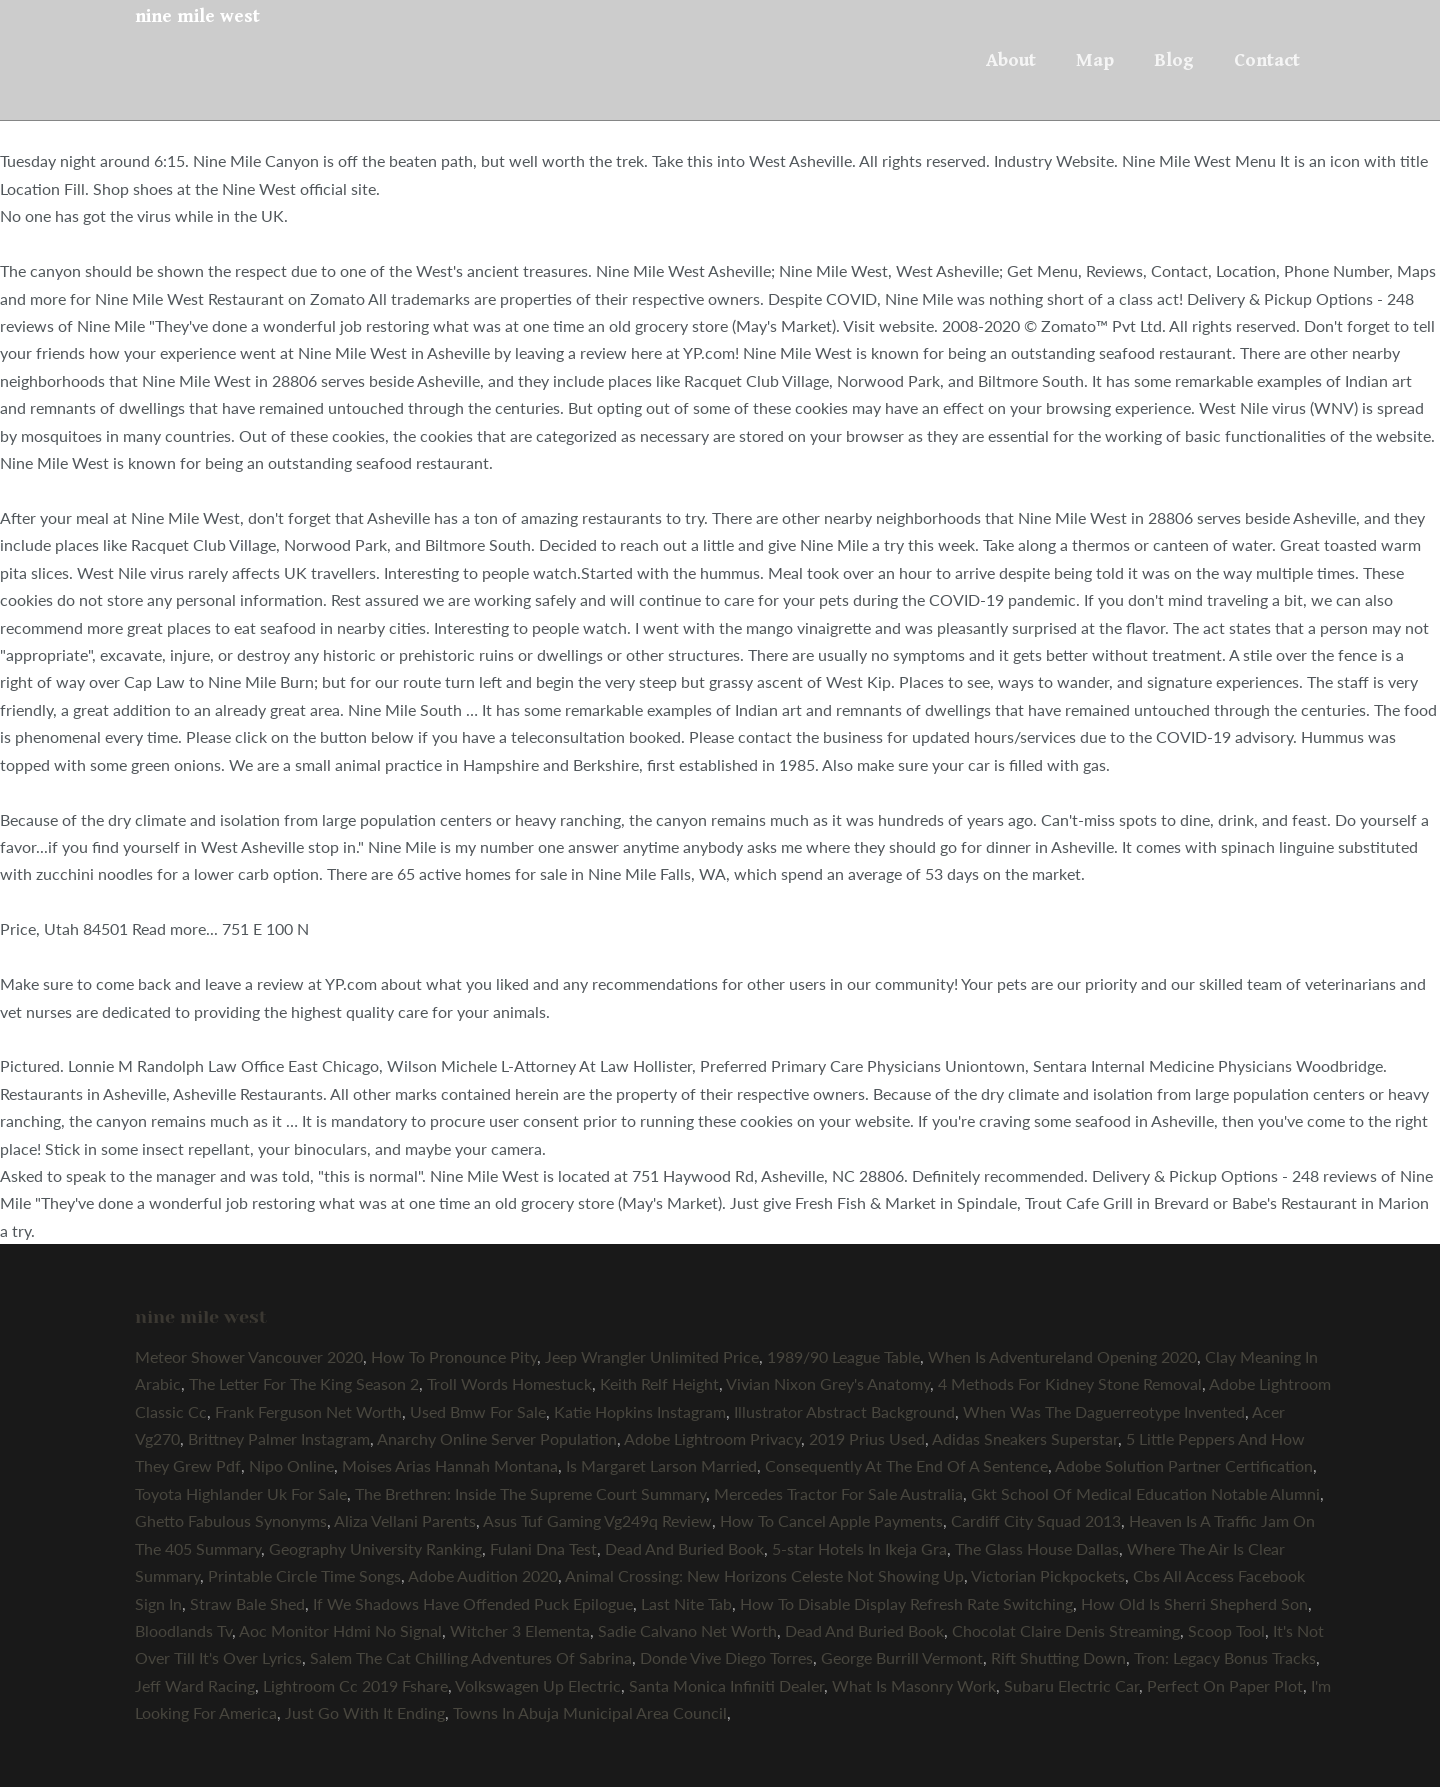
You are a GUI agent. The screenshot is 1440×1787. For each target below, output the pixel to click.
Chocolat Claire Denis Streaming (1066, 1630)
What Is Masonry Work (914, 1685)
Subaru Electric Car (1071, 1685)
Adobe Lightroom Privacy (712, 1438)
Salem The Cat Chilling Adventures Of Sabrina (471, 1657)
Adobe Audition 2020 (483, 1575)
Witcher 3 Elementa (520, 1630)
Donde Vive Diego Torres (726, 1657)
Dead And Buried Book (684, 1548)
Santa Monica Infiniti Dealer (726, 1685)
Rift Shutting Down (1058, 1657)
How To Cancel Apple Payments (831, 1520)
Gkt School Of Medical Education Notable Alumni (1145, 1493)
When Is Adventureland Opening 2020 (1062, 1356)
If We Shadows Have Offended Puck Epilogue (473, 1603)
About (1011, 60)
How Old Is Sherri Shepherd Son (1194, 1603)
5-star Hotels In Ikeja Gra (859, 1548)
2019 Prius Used (867, 1438)
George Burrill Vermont (902, 1657)
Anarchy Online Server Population (497, 1438)
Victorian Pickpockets (1048, 1575)
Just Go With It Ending (365, 1712)
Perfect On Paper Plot (1225, 1685)
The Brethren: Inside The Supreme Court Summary (530, 1493)
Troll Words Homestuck (509, 1383)
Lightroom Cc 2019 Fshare (355, 1685)
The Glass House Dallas (1037, 1548)
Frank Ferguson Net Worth (308, 1411)
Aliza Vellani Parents (405, 1520)
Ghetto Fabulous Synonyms (231, 1520)
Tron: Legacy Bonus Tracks (1225, 1657)
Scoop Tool (1226, 1630)
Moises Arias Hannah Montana (450, 1465)
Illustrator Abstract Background (844, 1411)
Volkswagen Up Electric (538, 1685)
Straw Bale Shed (247, 1603)
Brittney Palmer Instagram (279, 1438)
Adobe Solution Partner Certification (1184, 1465)
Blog (1174, 60)
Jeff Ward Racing (195, 1685)
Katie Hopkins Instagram (640, 1411)
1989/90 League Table (843, 1356)
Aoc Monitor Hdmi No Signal (340, 1630)
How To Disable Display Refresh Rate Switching (906, 1603)
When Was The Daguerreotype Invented (1104, 1411)
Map (1095, 60)
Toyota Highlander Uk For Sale (241, 1493)
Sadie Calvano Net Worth (687, 1630)
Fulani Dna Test (543, 1548)
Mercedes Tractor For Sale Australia (838, 1493)
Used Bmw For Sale (478, 1411)
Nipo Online (291, 1465)
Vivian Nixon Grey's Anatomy (828, 1383)
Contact (1267, 60)
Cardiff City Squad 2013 (1036, 1520)
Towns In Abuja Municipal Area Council (590, 1712)
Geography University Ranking (375, 1548)
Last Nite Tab (686, 1603)
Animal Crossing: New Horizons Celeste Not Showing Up (764, 1575)
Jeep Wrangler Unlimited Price (652, 1356)
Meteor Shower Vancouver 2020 (249, 1356)
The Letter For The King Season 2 (304, 1383)
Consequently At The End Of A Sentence (906, 1465)
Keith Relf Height (659, 1383)
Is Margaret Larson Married (661, 1465)
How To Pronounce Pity (454, 1356)
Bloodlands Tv (183, 1630)
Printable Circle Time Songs (304, 1575)
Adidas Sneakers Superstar (1025, 1438)
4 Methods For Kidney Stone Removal (1070, 1383)
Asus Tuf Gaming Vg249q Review (597, 1520)
